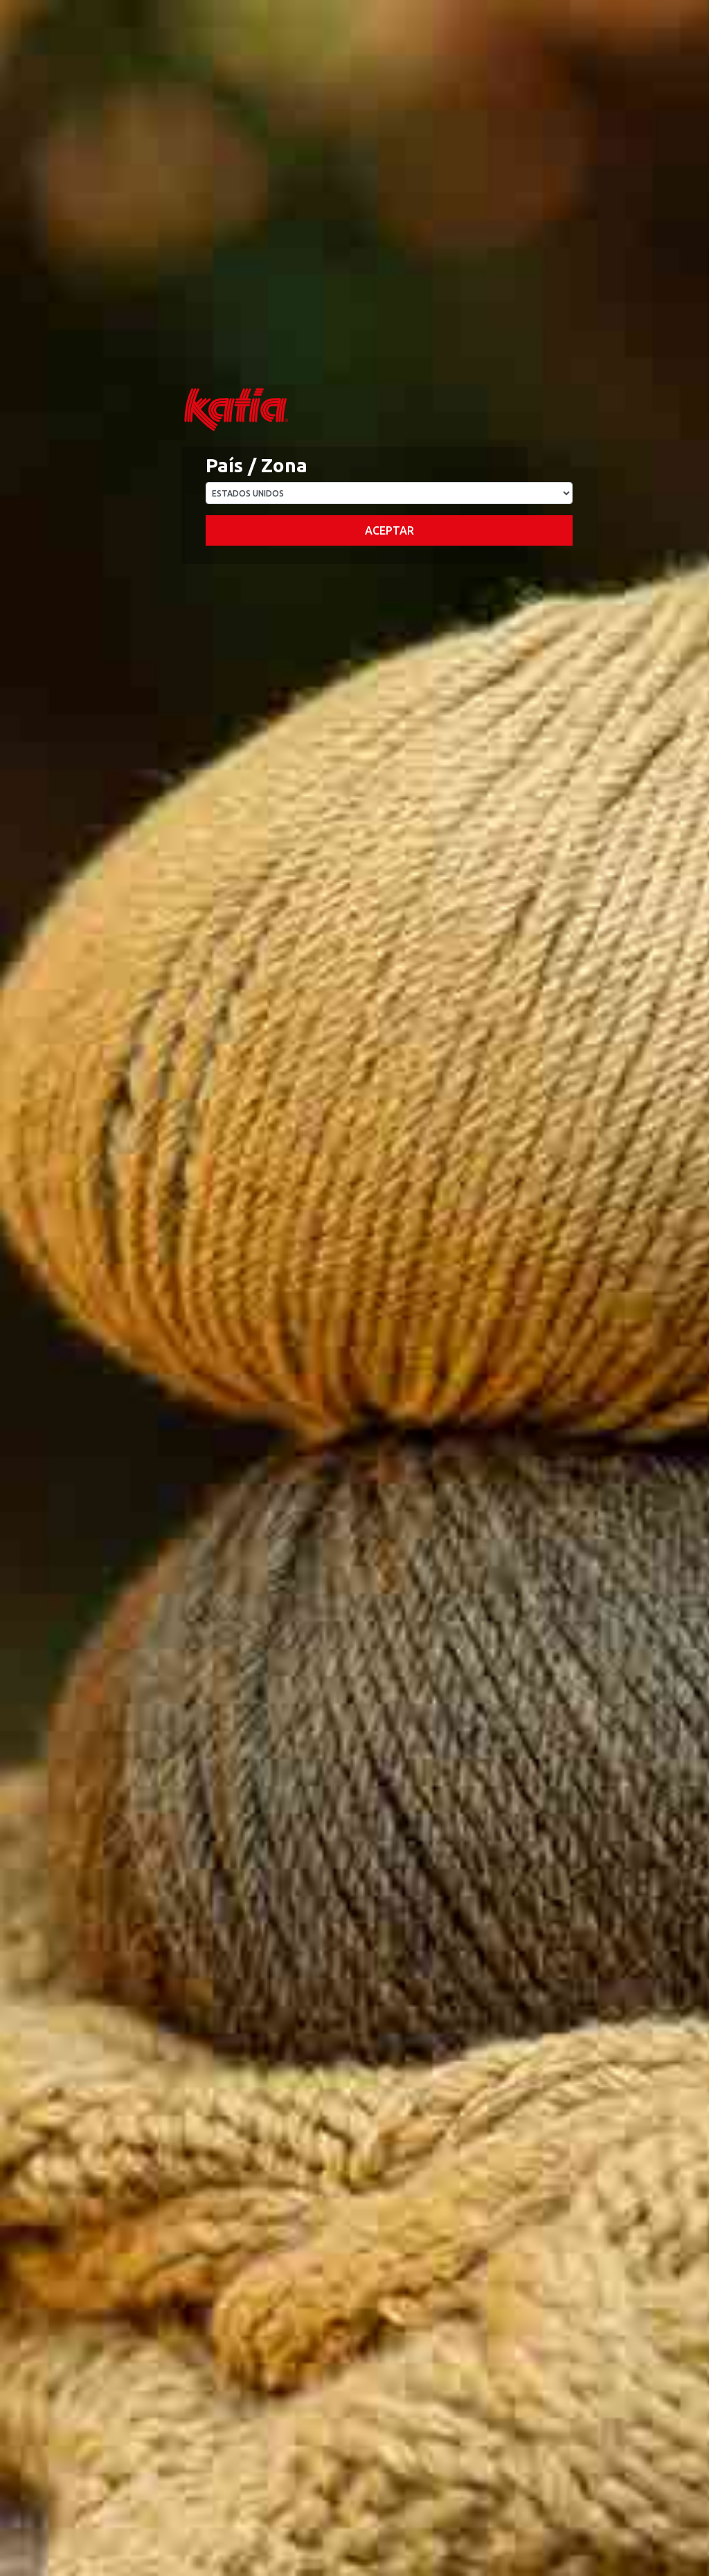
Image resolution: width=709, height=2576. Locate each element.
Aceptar (389, 530)
